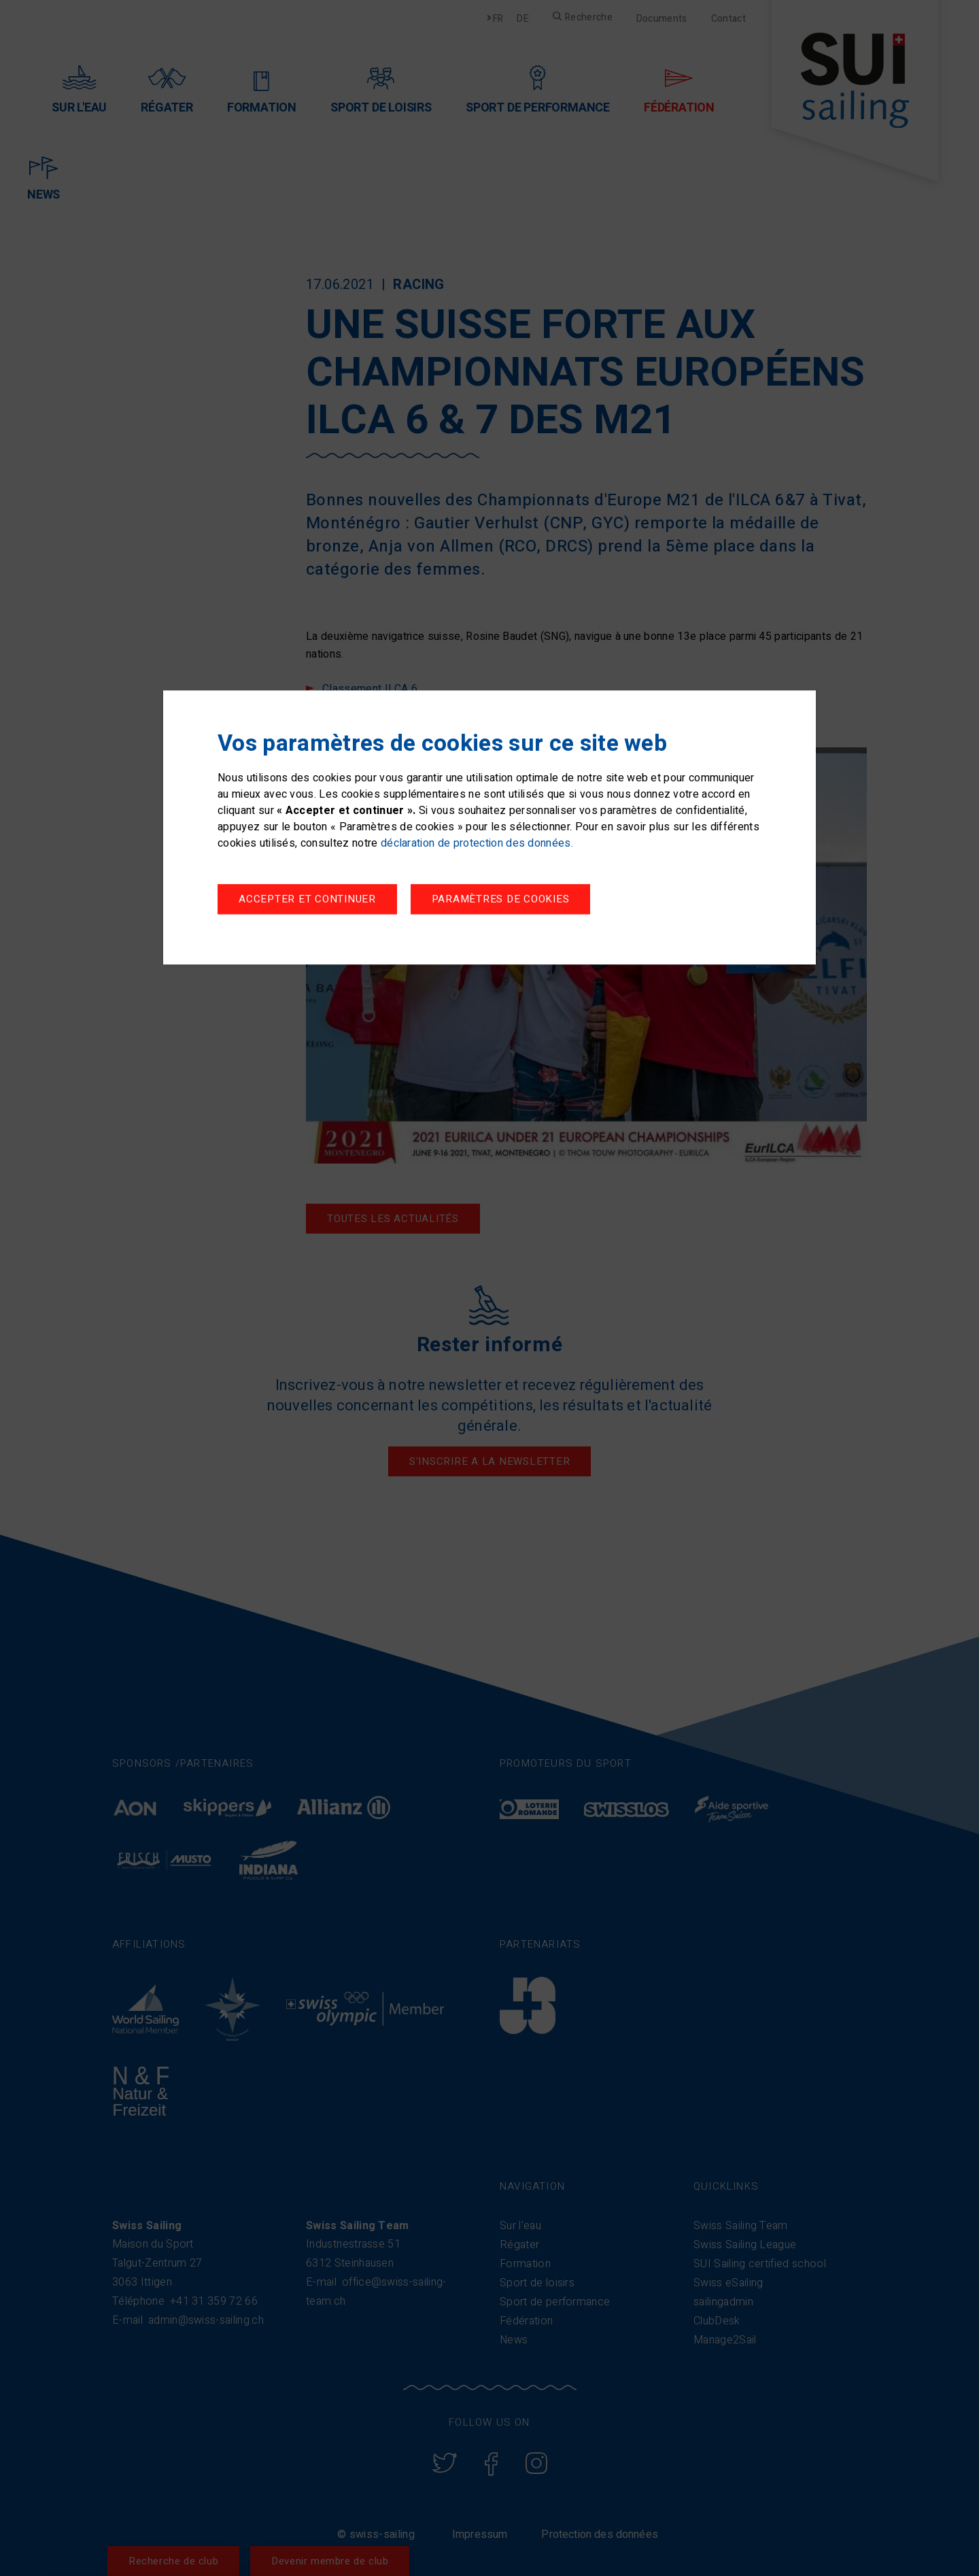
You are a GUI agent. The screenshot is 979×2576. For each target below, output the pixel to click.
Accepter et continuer (512, 901)
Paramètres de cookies (308, 901)
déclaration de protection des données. (477, 845)
